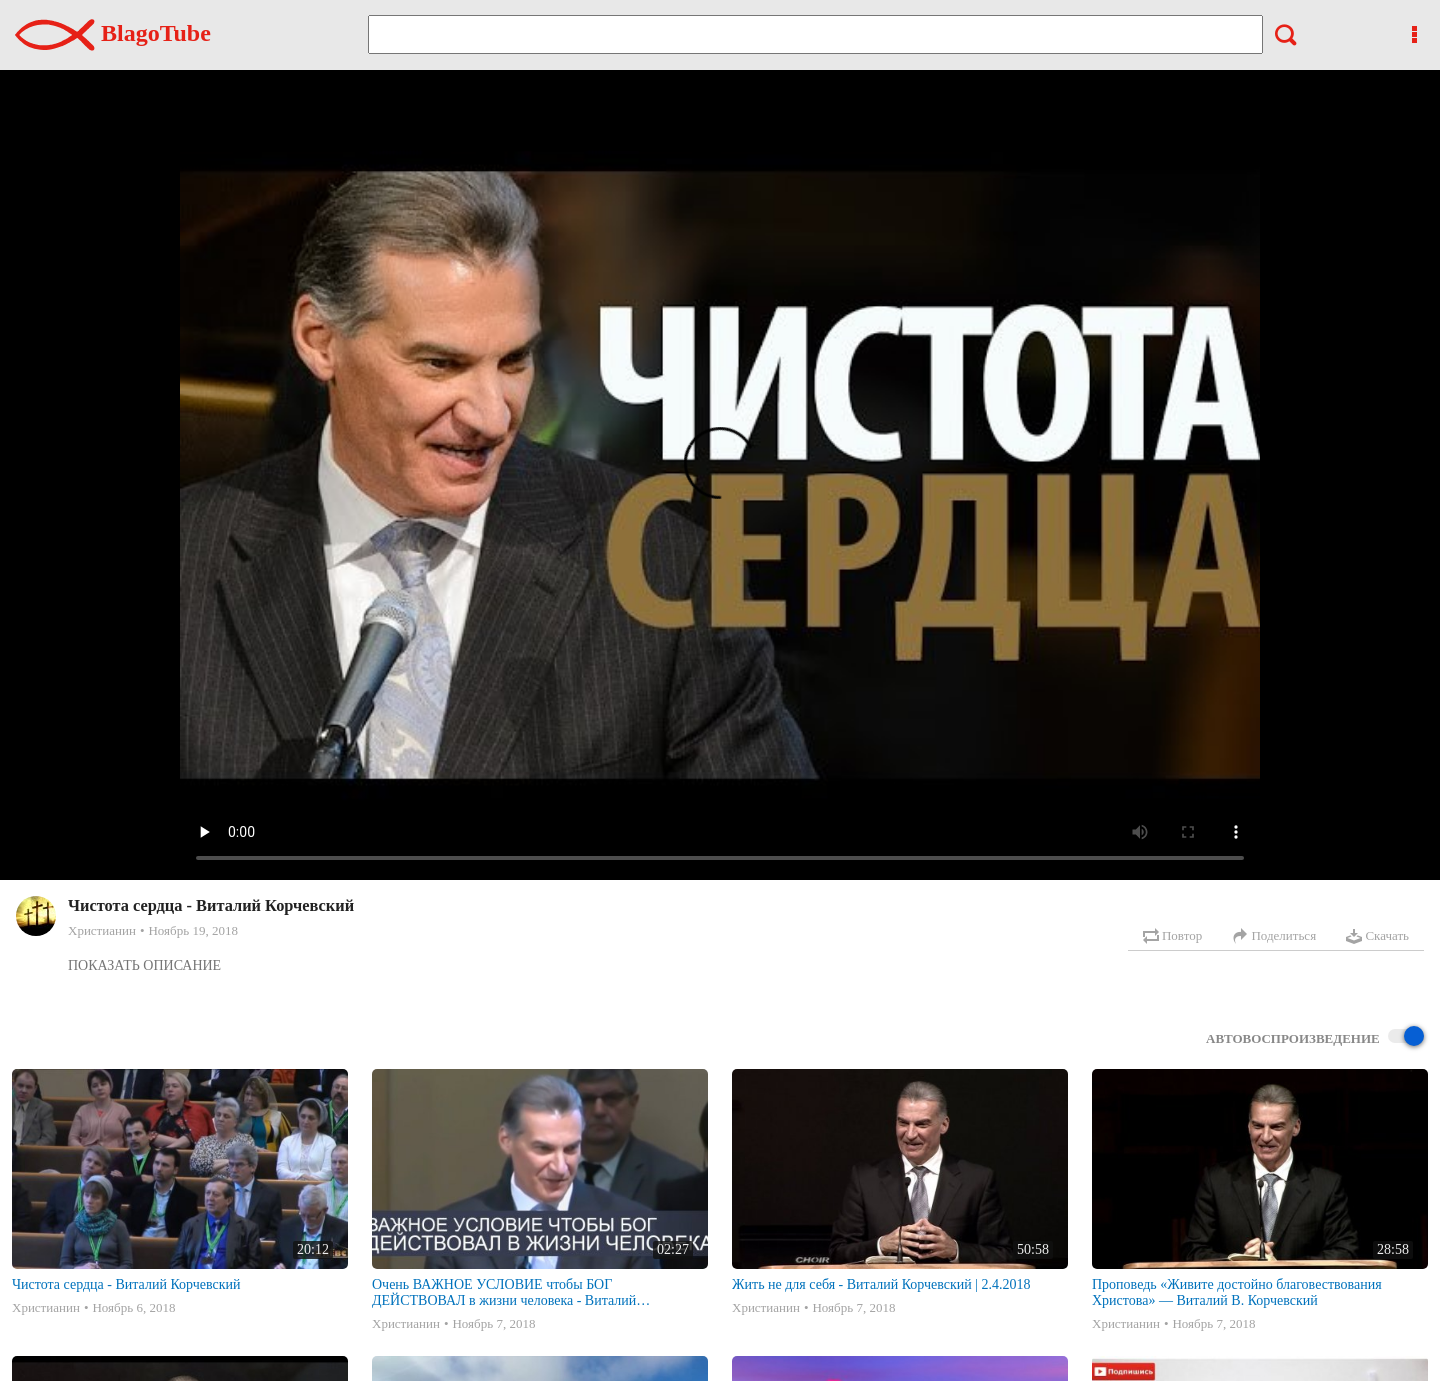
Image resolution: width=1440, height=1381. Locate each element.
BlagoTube (113, 33)
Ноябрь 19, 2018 (192, 930)
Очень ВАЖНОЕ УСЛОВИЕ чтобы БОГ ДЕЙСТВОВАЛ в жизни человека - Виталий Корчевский (504, 1293)
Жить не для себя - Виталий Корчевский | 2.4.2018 (881, 1284)
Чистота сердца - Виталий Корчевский (126, 1284)
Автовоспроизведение (1315, 1037)
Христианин (102, 930)
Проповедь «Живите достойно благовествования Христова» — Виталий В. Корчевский (1237, 1292)
